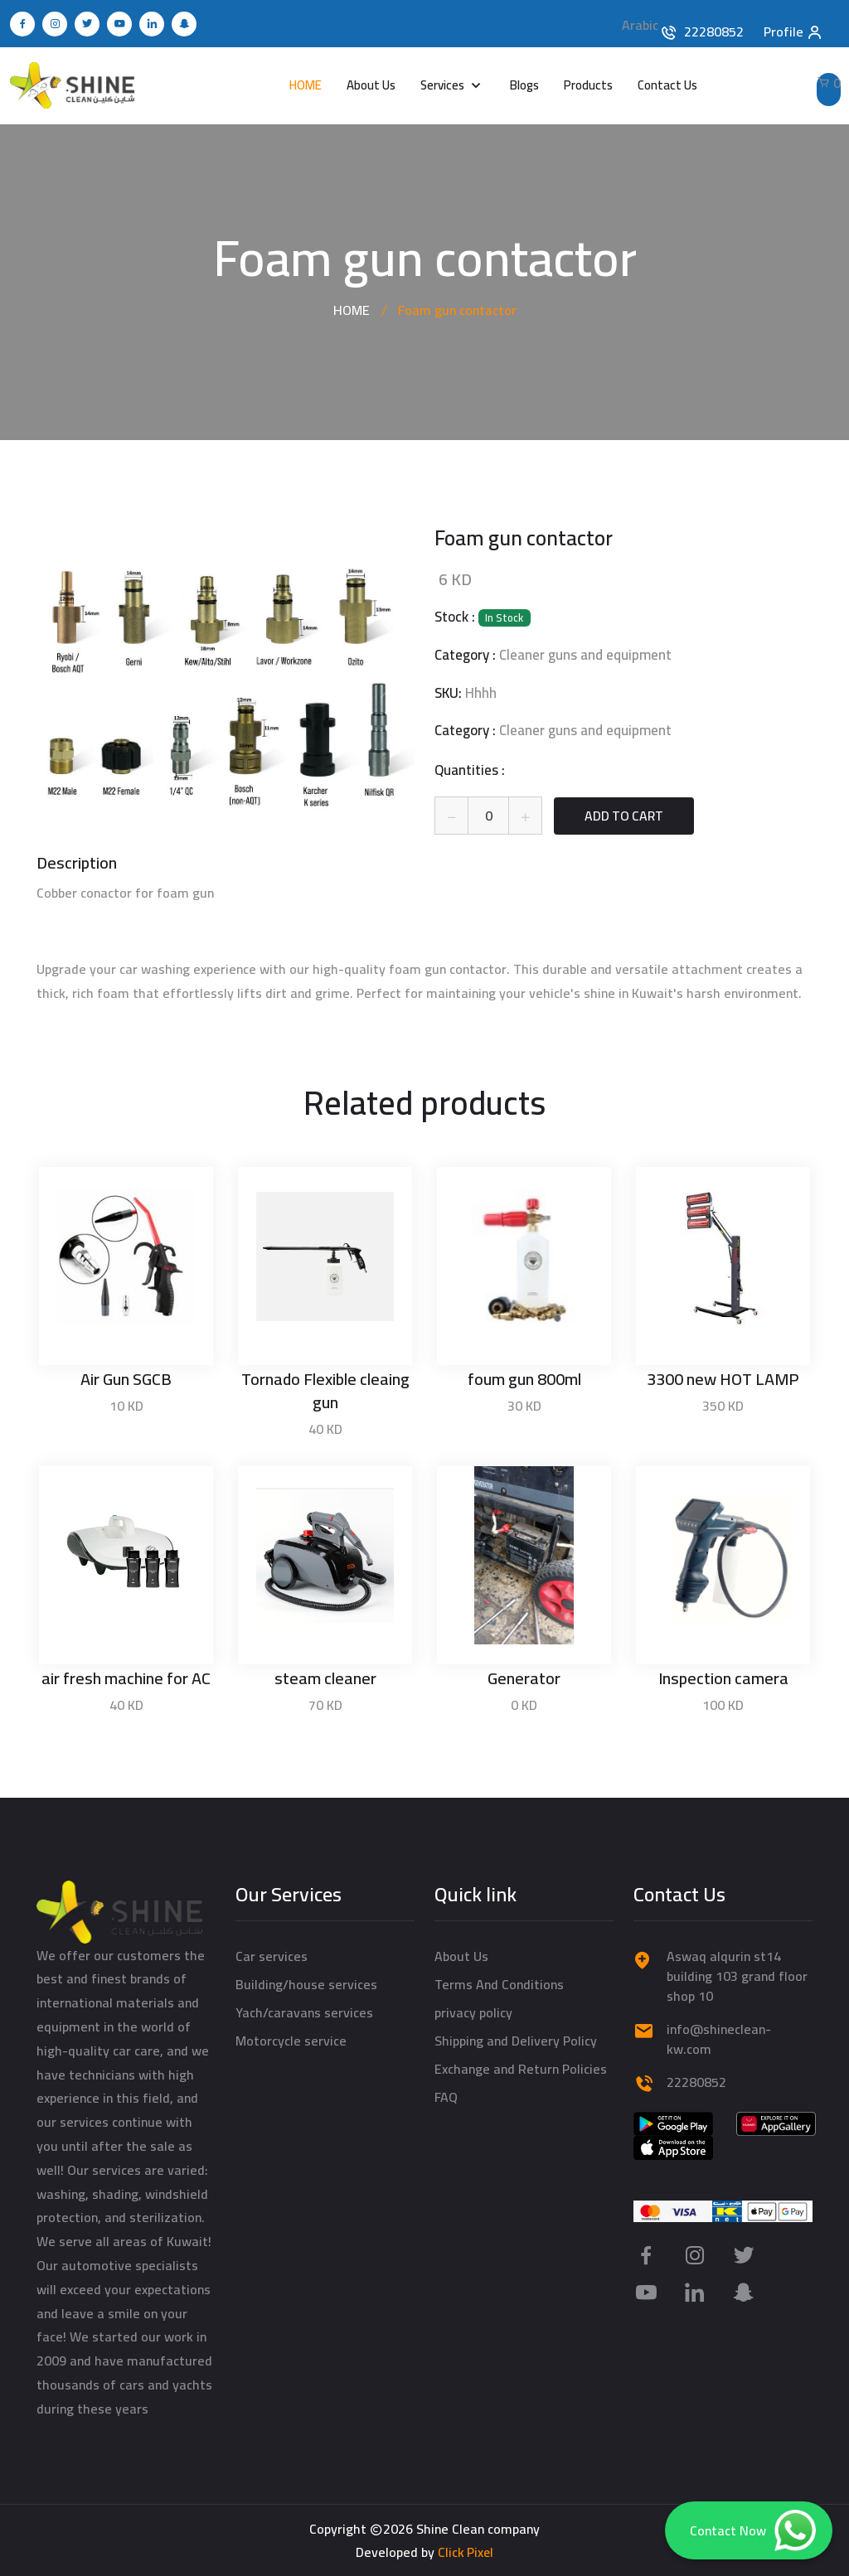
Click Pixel (465, 2552)
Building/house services (306, 1983)
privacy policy (473, 2012)
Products (588, 85)
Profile (793, 29)
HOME (305, 85)
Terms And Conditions (499, 1983)
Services (443, 85)
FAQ (446, 2096)
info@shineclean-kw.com (719, 2038)
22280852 (714, 31)
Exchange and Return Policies (520, 2068)
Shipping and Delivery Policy (515, 2040)
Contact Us (667, 85)
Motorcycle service (291, 2040)
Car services (271, 1955)
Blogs (524, 85)
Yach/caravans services (304, 2012)
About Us (371, 85)
